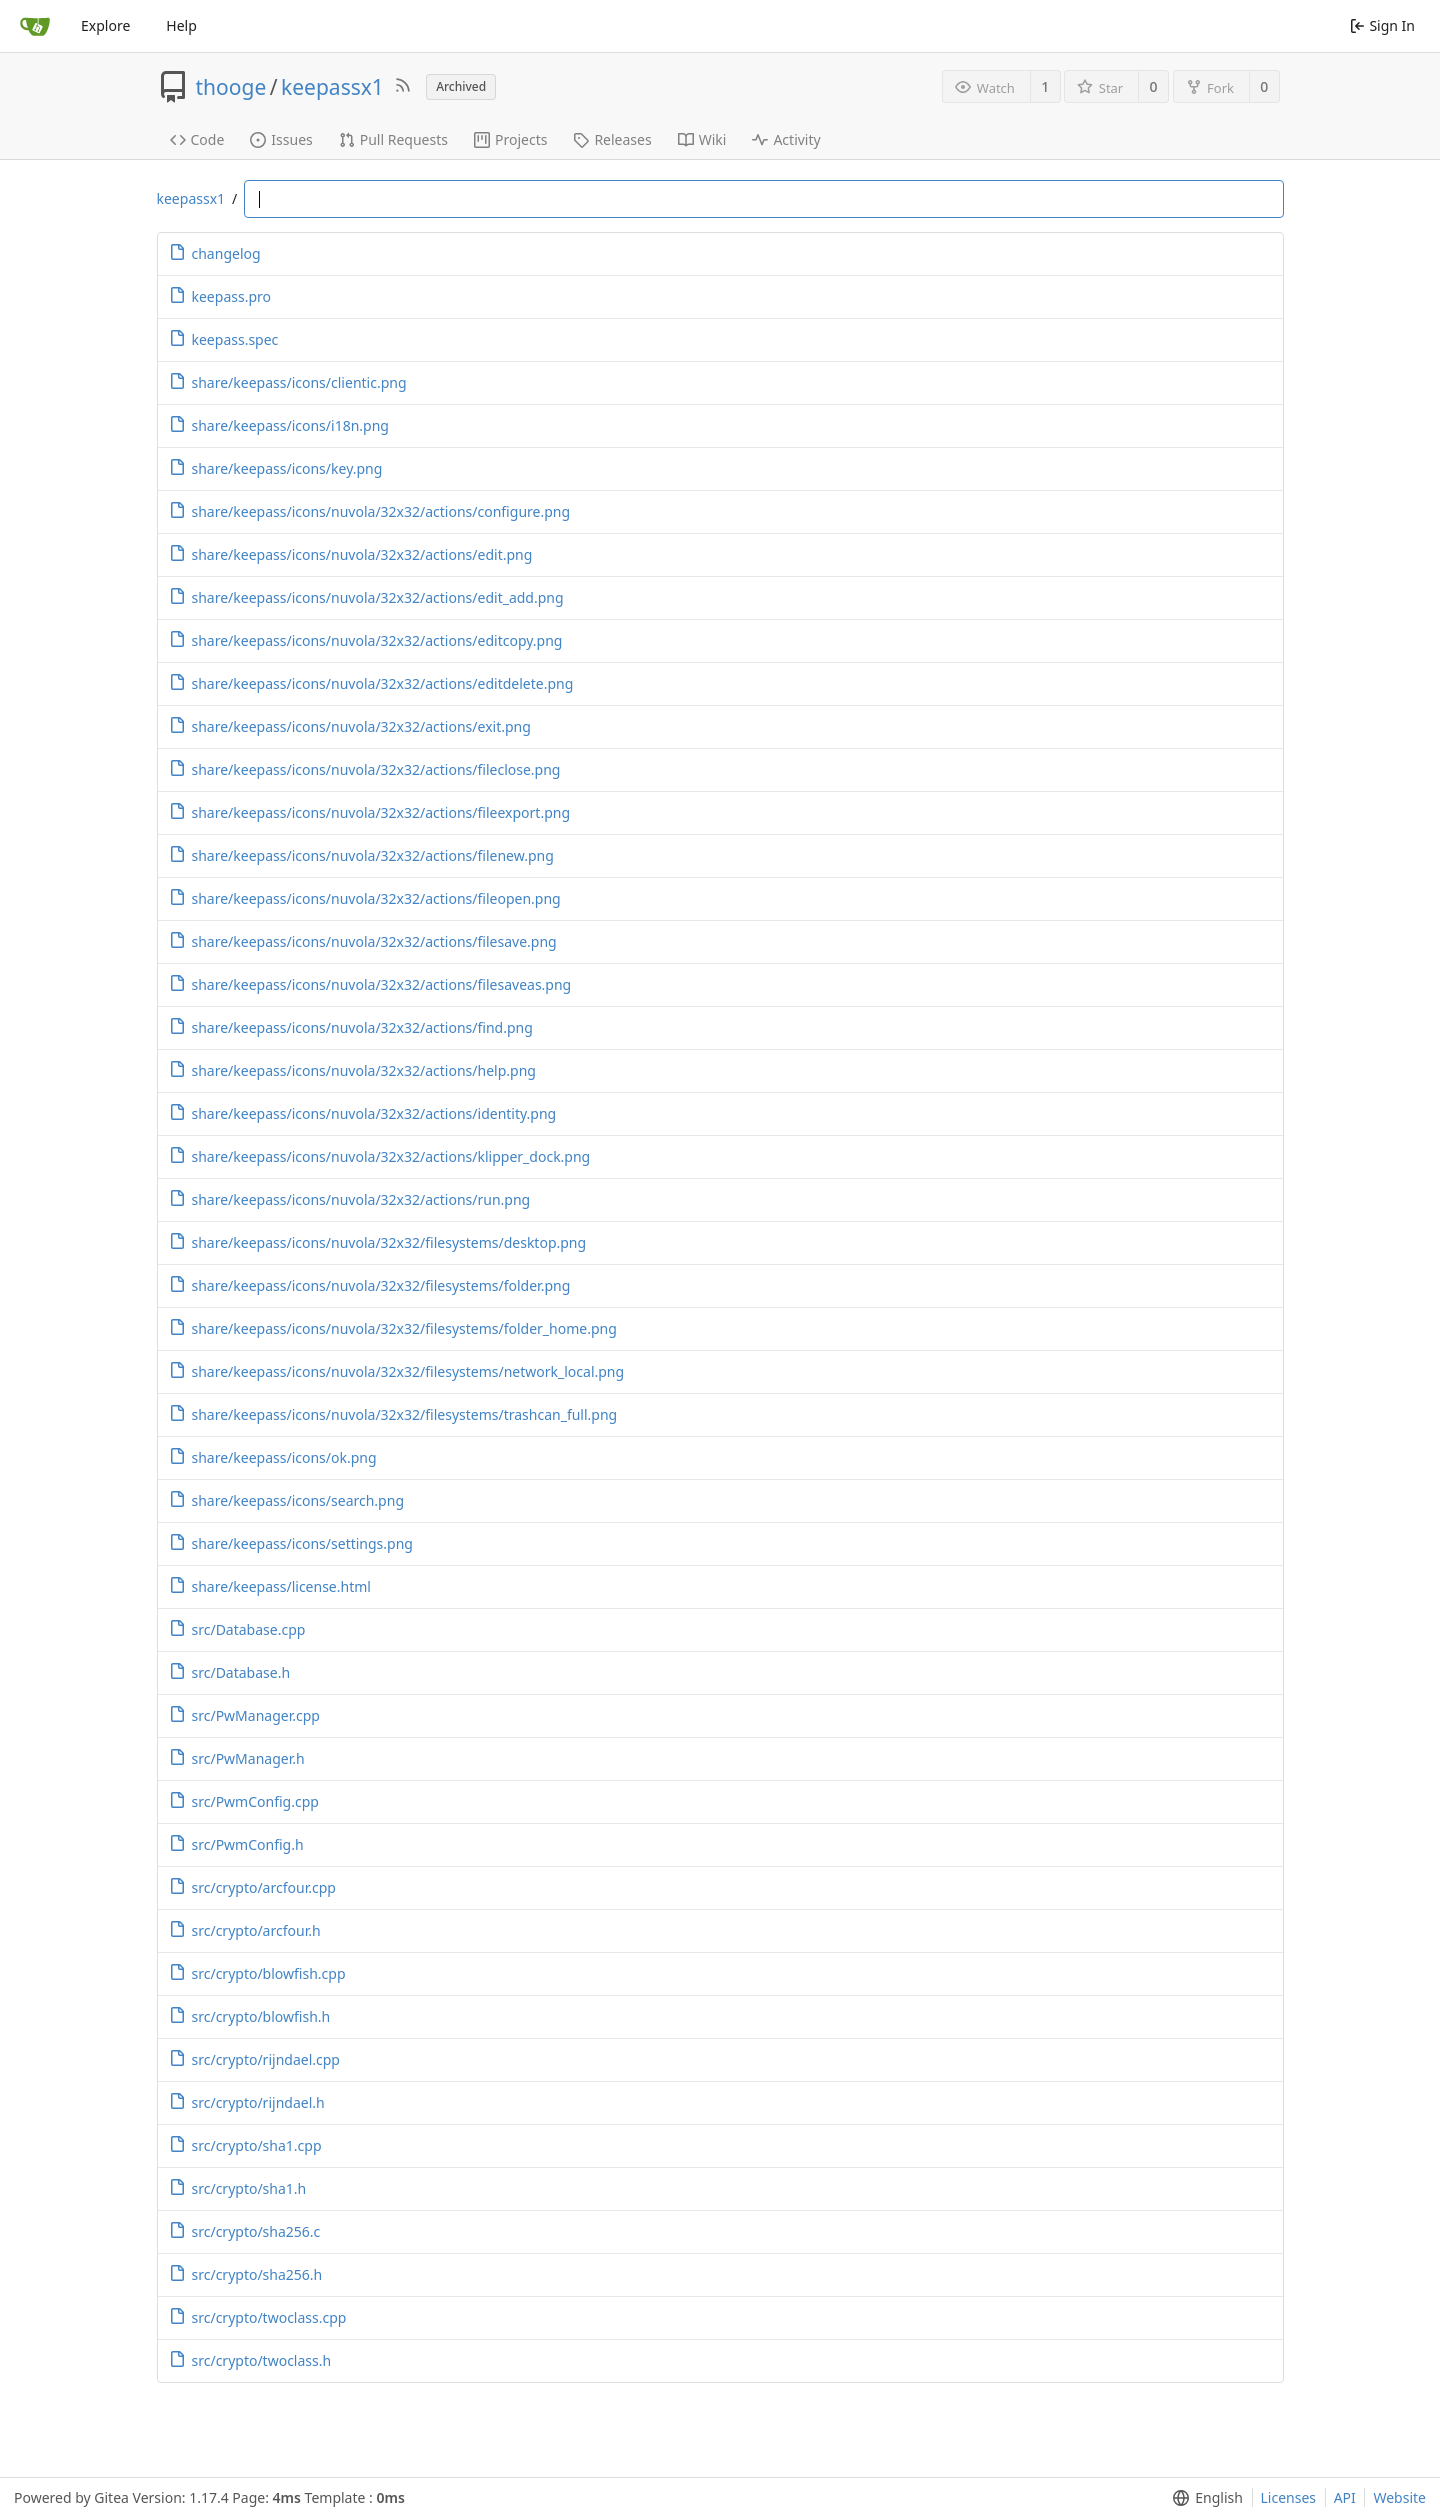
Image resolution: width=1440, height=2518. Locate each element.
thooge (231, 87)
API (1345, 2497)
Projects (510, 139)
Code (197, 139)
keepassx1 (332, 87)
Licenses (1289, 2497)
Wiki (702, 139)
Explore (105, 25)
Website (1399, 2497)
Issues (281, 139)
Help (181, 25)
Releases (612, 139)
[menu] (1203, 2498)
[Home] (35, 26)
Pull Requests (393, 139)
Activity (786, 139)
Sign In (1382, 25)
